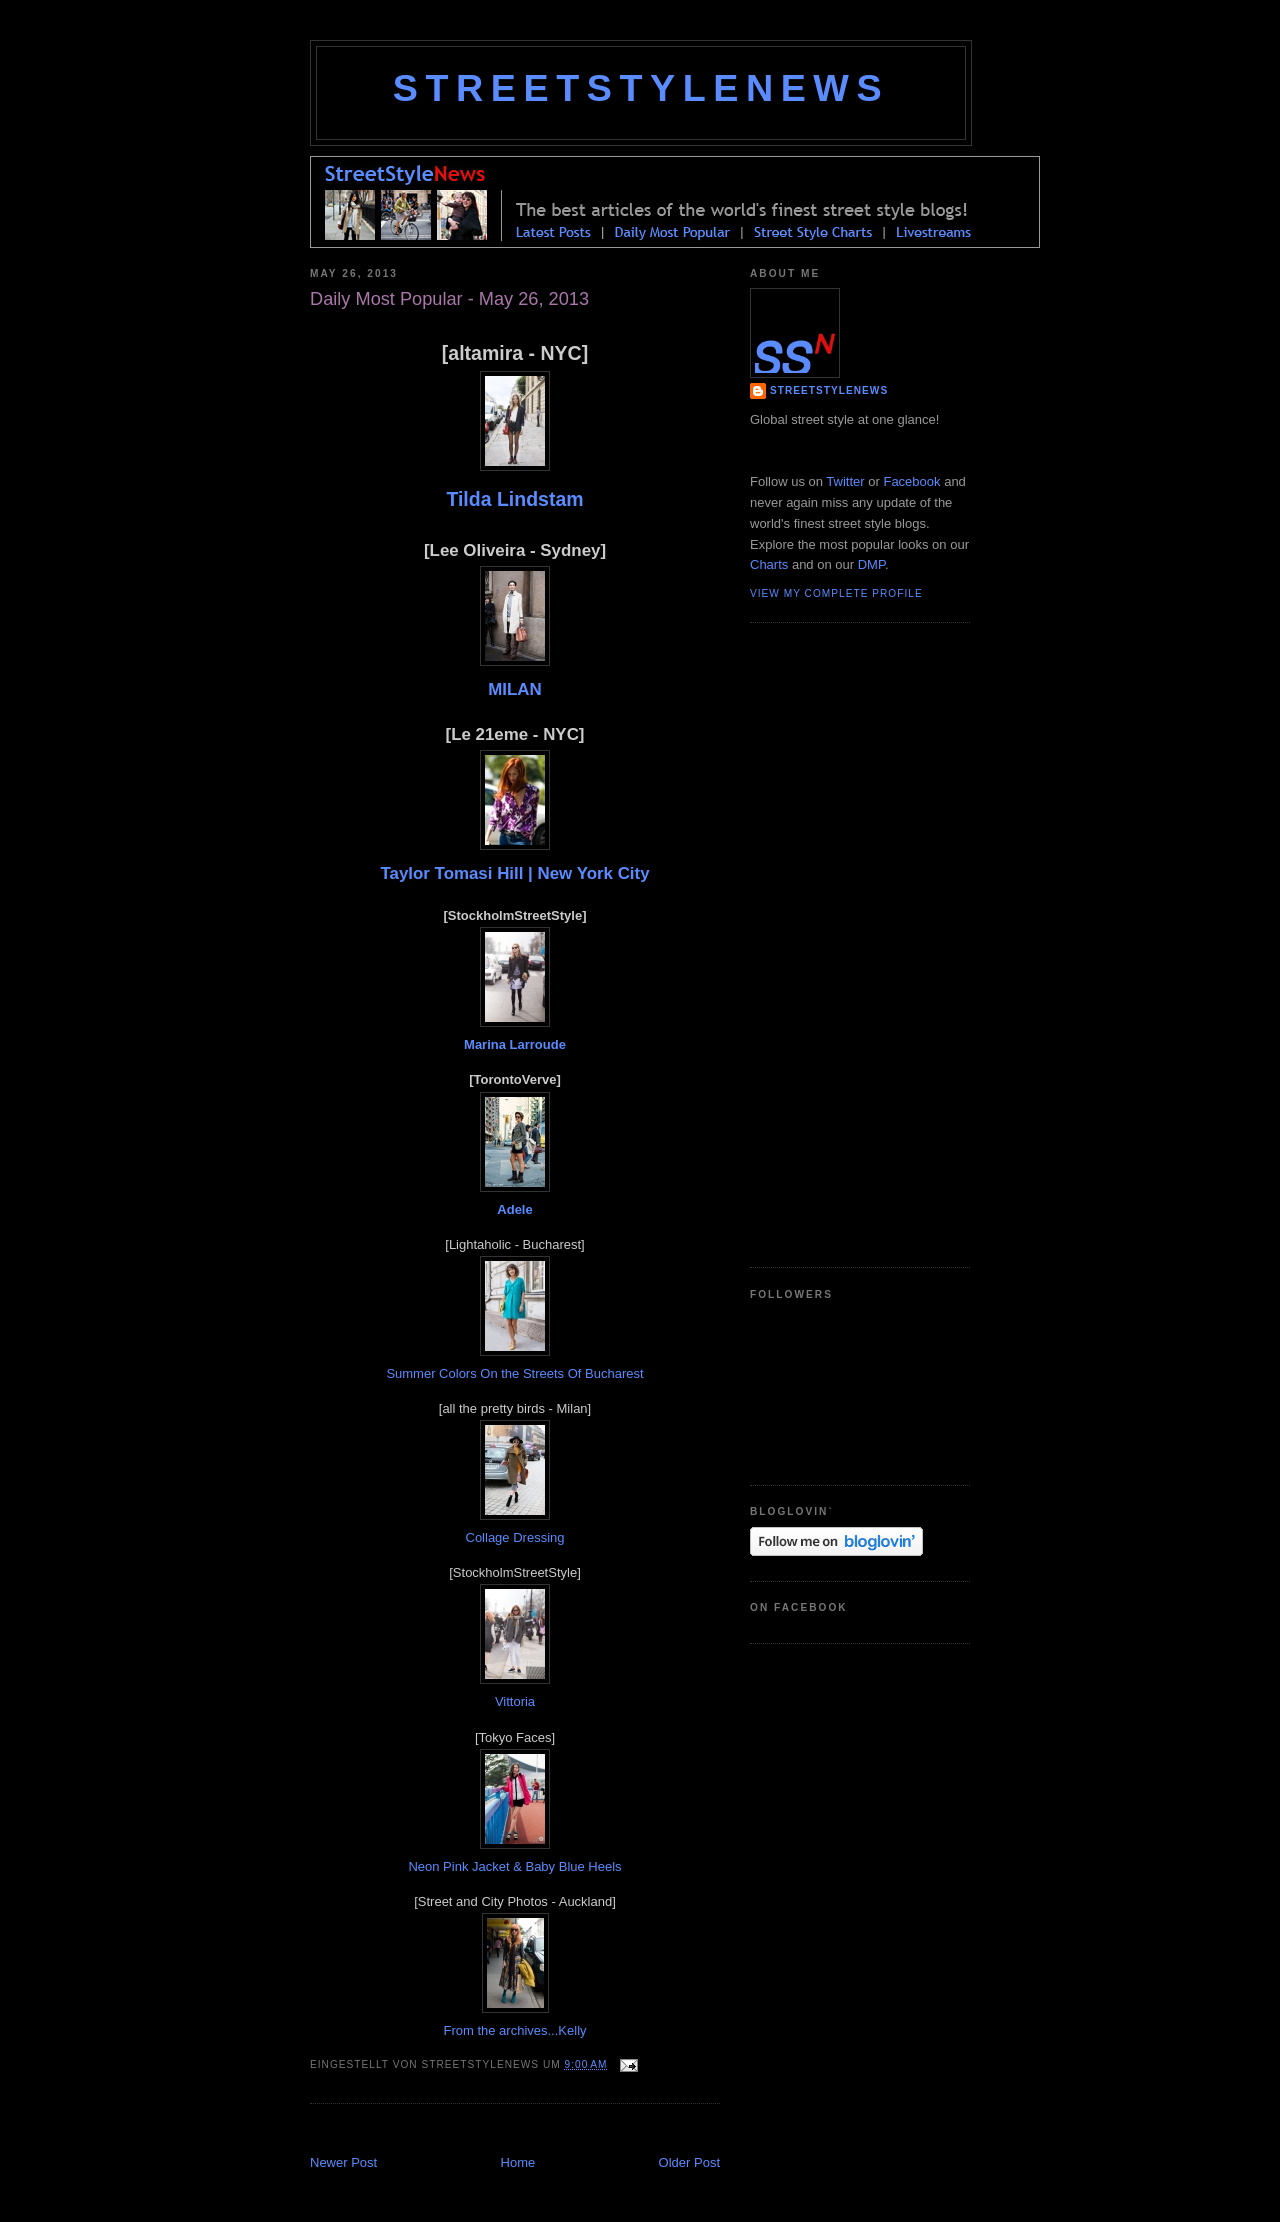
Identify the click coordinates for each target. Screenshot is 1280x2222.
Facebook (911, 481)
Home (518, 2162)
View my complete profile (836, 593)
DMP (871, 564)
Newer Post (343, 2162)
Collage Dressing (515, 1537)
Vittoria (515, 1701)
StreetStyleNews (641, 88)
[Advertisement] (544, 2131)
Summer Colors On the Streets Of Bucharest (514, 1373)
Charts (769, 564)
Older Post (689, 2162)
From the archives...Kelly (514, 2030)
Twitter (845, 481)
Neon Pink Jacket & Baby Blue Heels (514, 1866)
